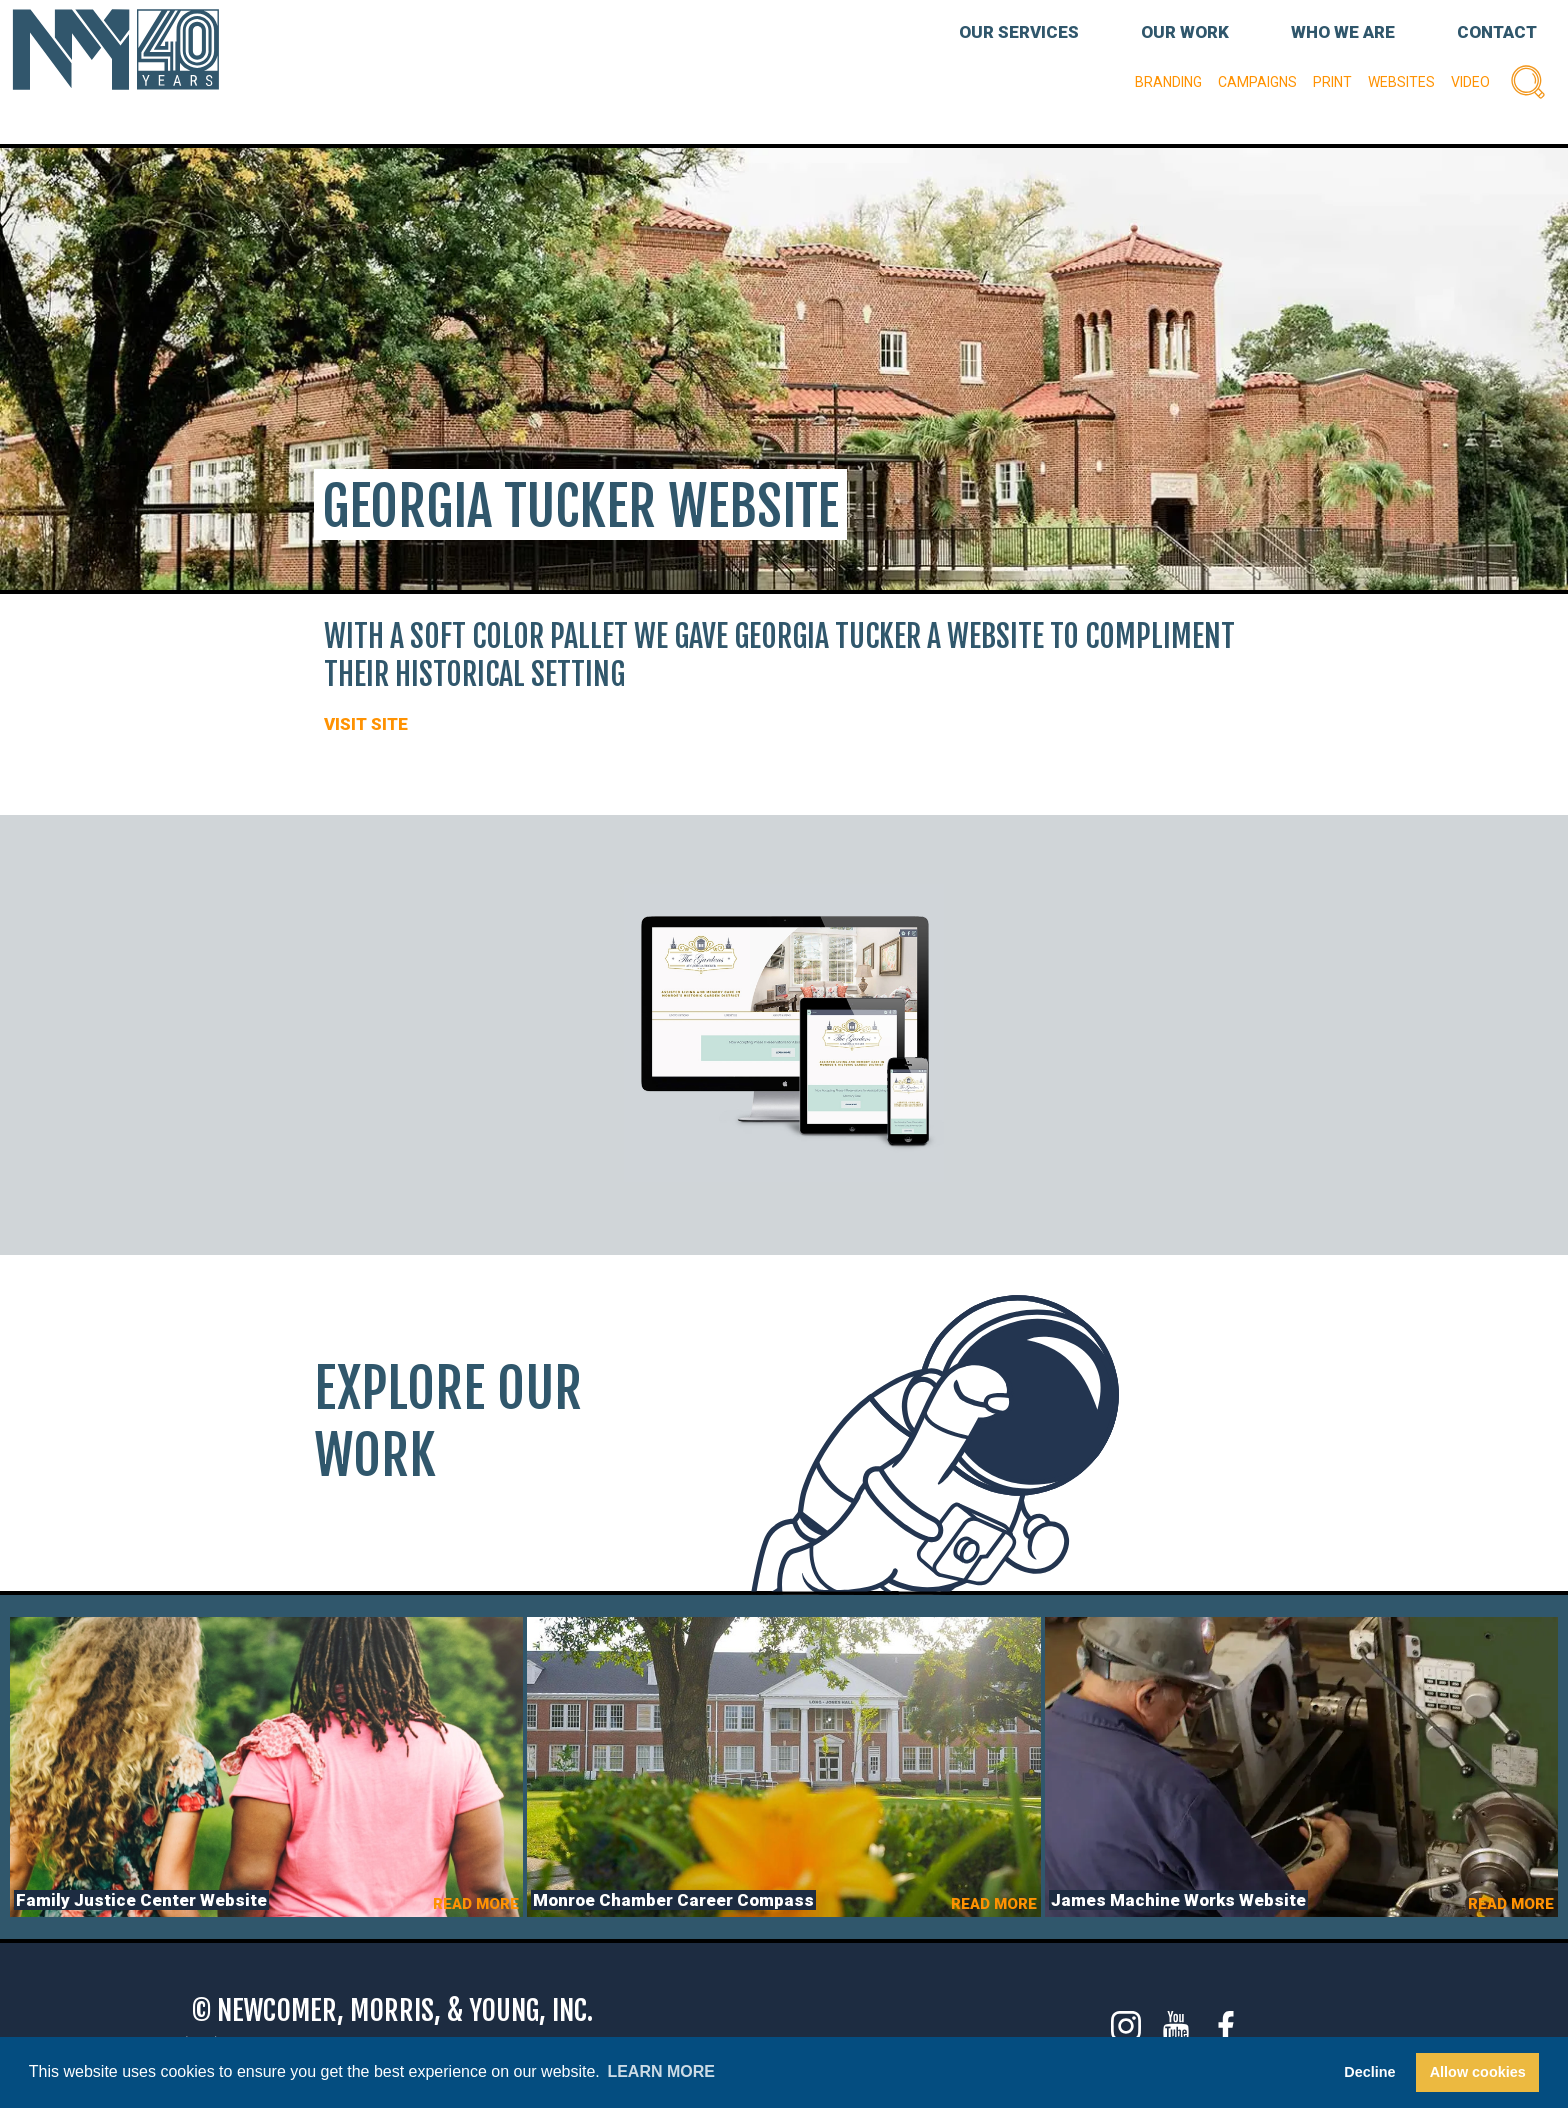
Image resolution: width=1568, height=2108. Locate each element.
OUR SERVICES (1019, 32)
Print (1332, 82)
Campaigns (1257, 82)
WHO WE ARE (1343, 32)
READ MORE (476, 1904)
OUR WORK (1185, 32)
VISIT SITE (366, 724)
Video (1470, 82)
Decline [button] (1369, 2072)
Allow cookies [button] (1478, 2072)
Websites (1401, 82)
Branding (1168, 82)
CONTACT (1497, 32)
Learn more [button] (661, 2071)
